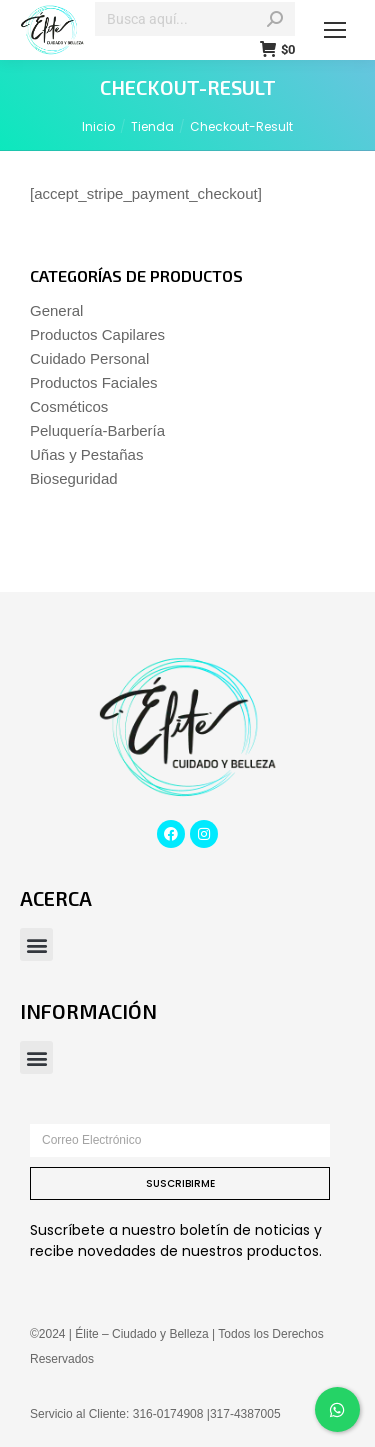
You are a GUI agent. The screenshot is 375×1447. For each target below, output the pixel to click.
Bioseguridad (74, 478)
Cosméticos (69, 406)
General (56, 310)
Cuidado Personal (89, 358)
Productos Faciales (94, 382)
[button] (36, 944)
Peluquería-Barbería (97, 430)
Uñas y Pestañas (86, 454)
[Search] (195, 19)
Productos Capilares (97, 334)
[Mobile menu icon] (335, 30)
